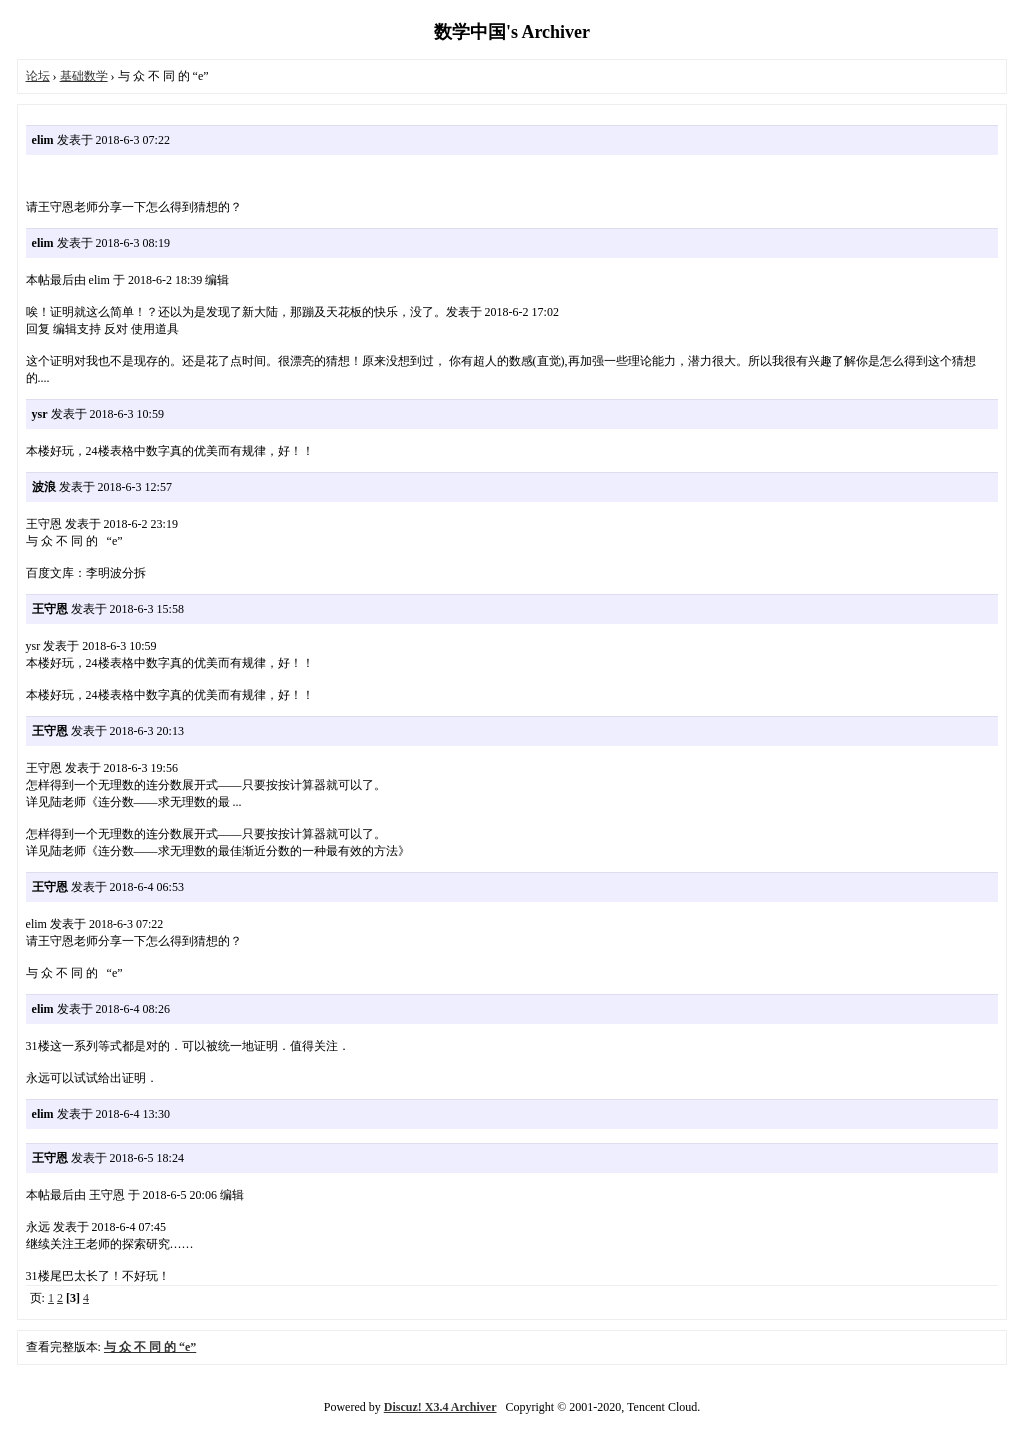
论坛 (38, 76)
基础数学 (84, 76)
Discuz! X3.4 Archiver (440, 1407)
